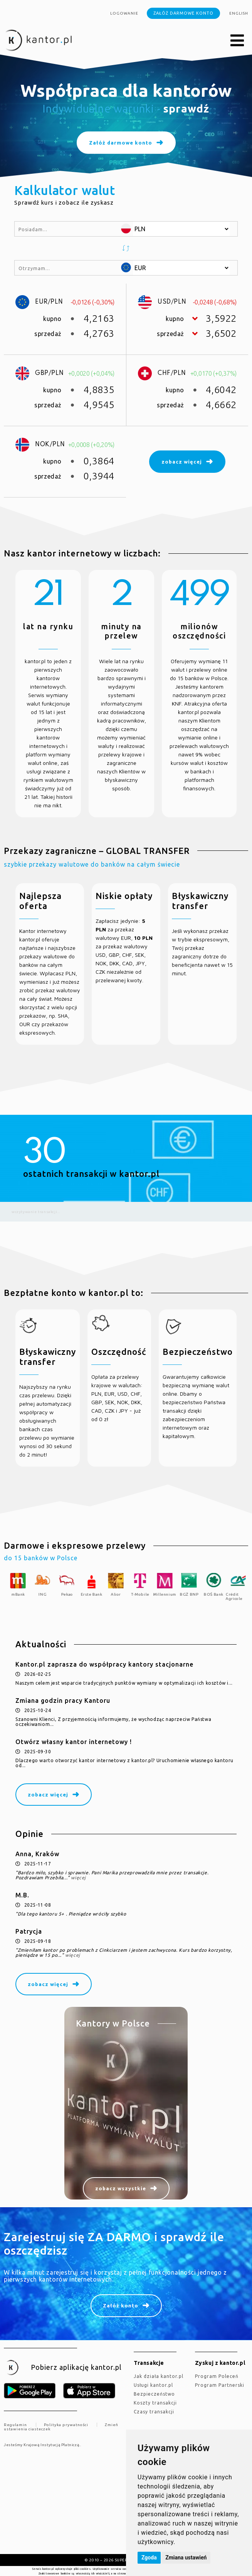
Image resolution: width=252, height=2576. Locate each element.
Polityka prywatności (66, 2425)
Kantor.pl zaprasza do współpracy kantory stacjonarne (104, 1664)
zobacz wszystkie (120, 2188)
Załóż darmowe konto (183, 13)
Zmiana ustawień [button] (186, 2557)
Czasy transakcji (154, 2411)
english (238, 13)
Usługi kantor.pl (153, 2385)
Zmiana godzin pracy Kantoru (62, 1700)
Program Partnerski (219, 2385)
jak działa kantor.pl (158, 2376)
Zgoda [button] (149, 2557)
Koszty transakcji (155, 2402)
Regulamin (15, 2425)
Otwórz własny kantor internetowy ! (73, 1741)
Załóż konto (120, 2305)
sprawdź (186, 108)
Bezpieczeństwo (154, 2393)
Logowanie (124, 13)
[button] (237, 41)
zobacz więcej (48, 1794)
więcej (78, 1877)
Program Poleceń (217, 2376)
